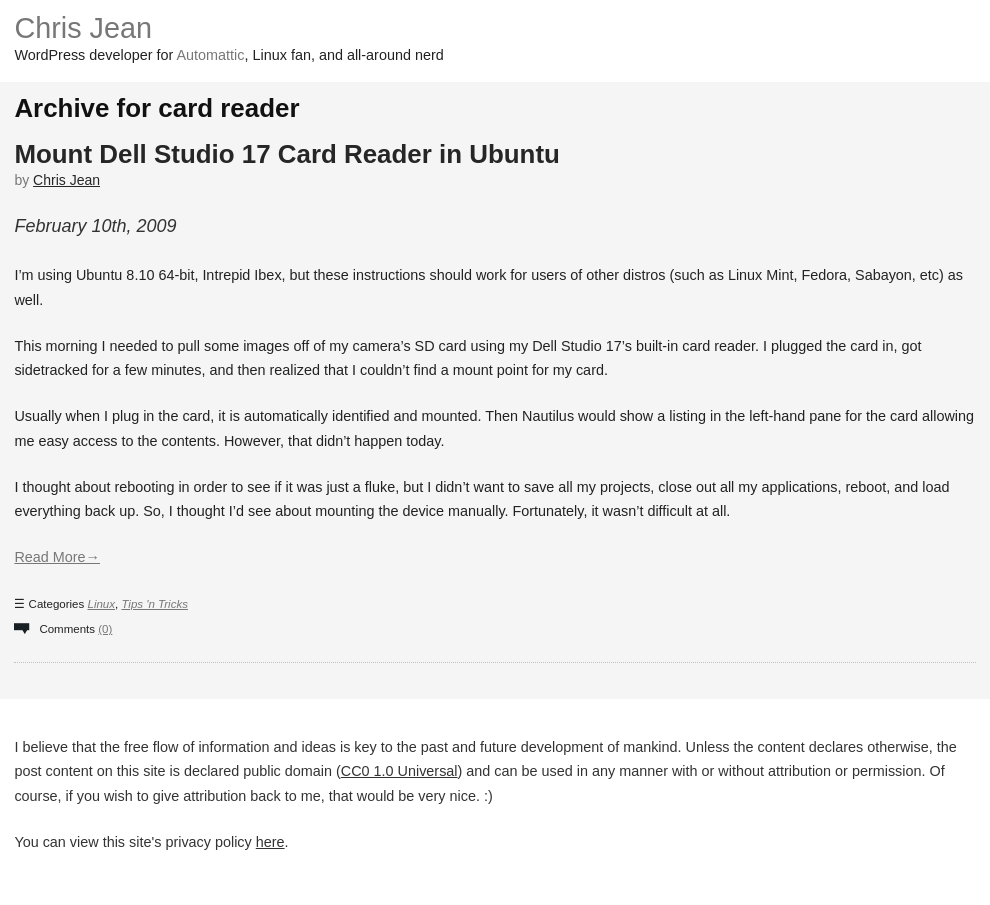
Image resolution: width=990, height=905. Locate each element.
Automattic (211, 55)
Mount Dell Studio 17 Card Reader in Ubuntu (287, 154)
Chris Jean (83, 28)
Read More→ (57, 557)
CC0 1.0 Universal (399, 771)
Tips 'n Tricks (154, 604)
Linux (101, 604)
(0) (105, 629)
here (270, 842)
